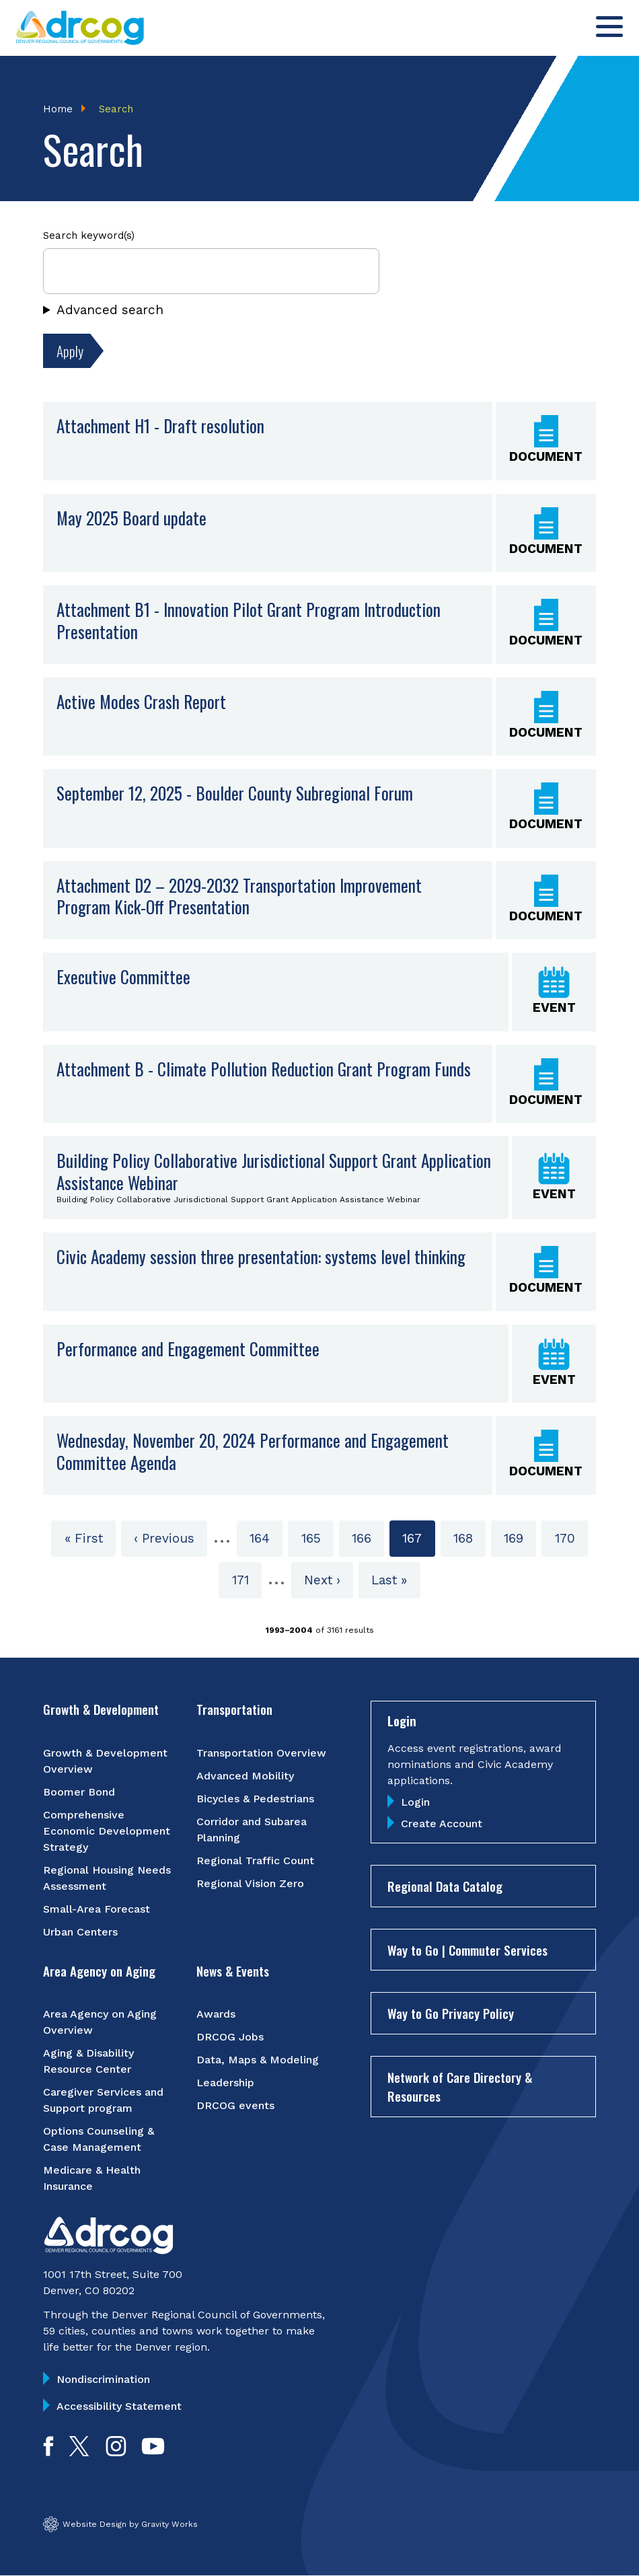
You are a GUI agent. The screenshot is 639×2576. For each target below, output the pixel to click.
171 (246, 1579)
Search (116, 109)
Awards (215, 2014)
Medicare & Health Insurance (92, 2178)
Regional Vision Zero (250, 1883)
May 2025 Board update (131, 517)
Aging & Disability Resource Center (88, 2061)
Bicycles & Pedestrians (255, 1798)
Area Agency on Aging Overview (100, 2022)
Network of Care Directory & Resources (459, 2086)
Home (58, 109)
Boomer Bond (79, 1792)
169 (518, 1537)
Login (415, 1802)
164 (264, 1537)
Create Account (441, 1824)
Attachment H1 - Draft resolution (160, 426)
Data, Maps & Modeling (257, 2060)
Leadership (225, 2083)
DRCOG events (235, 2106)
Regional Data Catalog (444, 1886)
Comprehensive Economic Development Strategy (106, 1830)
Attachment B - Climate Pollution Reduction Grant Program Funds (264, 1068)
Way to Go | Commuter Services (467, 1949)
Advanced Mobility (245, 1775)
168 (467, 1537)
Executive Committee (123, 977)
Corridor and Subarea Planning (251, 1829)
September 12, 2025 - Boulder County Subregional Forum (235, 793)
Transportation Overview (261, 1752)
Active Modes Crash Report (141, 701)
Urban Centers (80, 1931)
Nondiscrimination (103, 2379)
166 (366, 1537)
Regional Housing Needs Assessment (107, 1878)
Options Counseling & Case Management (98, 2139)
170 (569, 1537)
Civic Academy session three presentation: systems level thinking (261, 1257)
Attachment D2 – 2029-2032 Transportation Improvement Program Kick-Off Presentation (239, 896)
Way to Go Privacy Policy (450, 2013)
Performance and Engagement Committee (188, 1348)
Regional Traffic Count (255, 1860)
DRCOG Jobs (230, 2037)
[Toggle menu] (609, 26)
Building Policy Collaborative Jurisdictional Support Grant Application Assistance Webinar (274, 1171)
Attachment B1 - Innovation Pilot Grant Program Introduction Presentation (249, 621)
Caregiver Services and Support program (103, 2100)
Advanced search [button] (110, 310)
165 (315, 1537)
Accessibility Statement (119, 2406)
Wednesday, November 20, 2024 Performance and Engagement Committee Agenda (253, 1451)
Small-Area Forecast (96, 1909)
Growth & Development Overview (105, 1760)
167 (418, 1543)
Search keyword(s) (89, 236)
